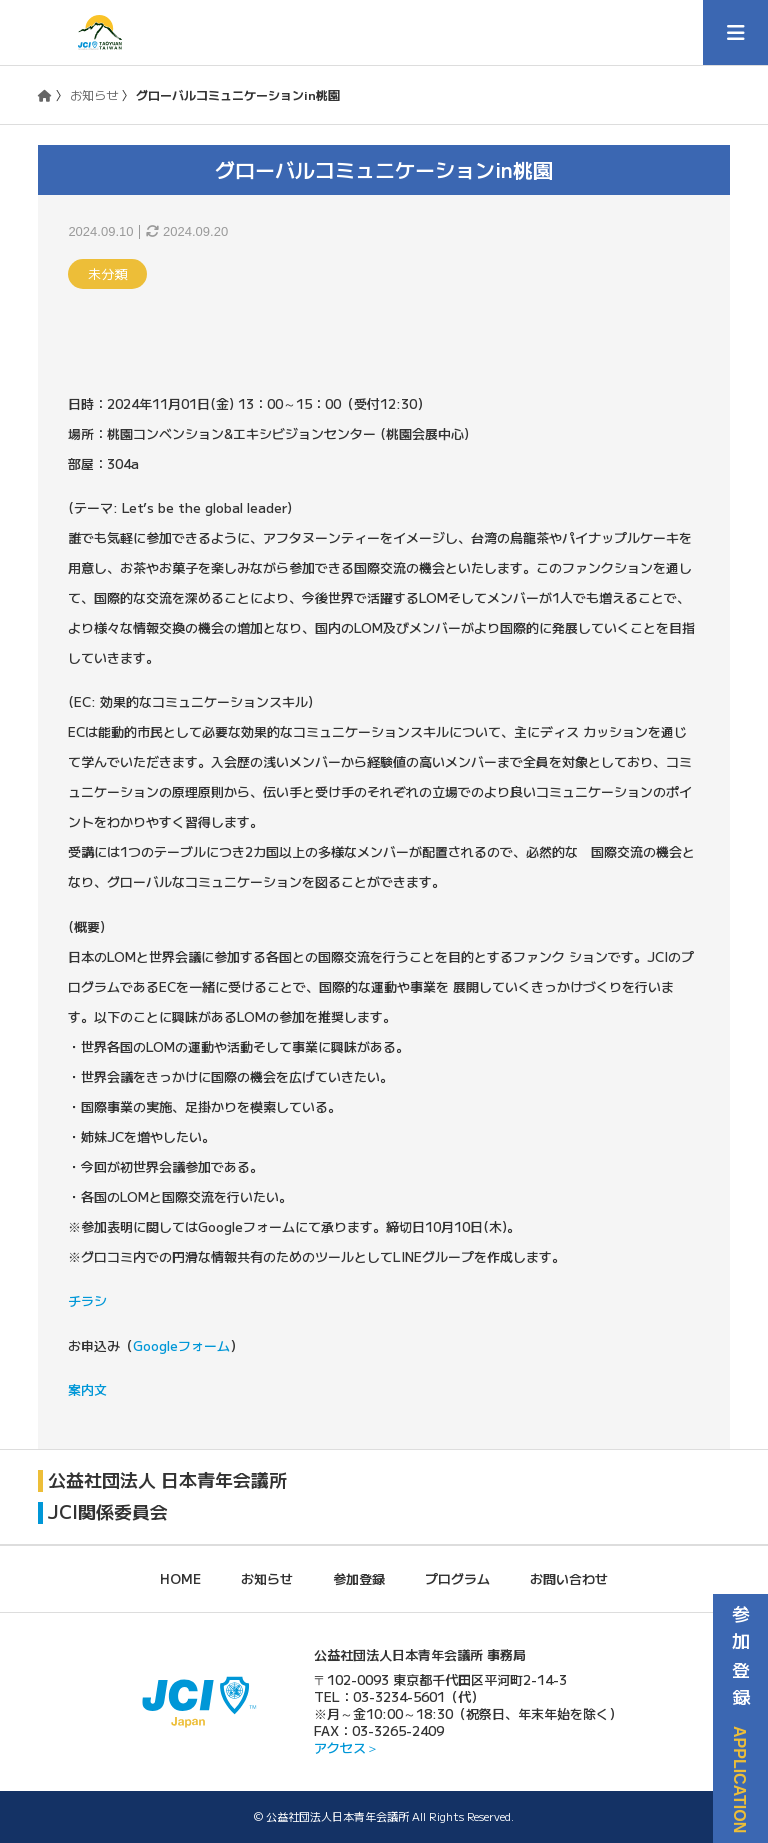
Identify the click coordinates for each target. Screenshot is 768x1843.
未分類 (107, 273)
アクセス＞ (346, 1746)
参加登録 (359, 1577)
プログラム (457, 1577)
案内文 (87, 1389)
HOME (180, 1577)
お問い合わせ (569, 1577)
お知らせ (94, 94)
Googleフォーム (181, 1345)
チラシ (87, 1300)
